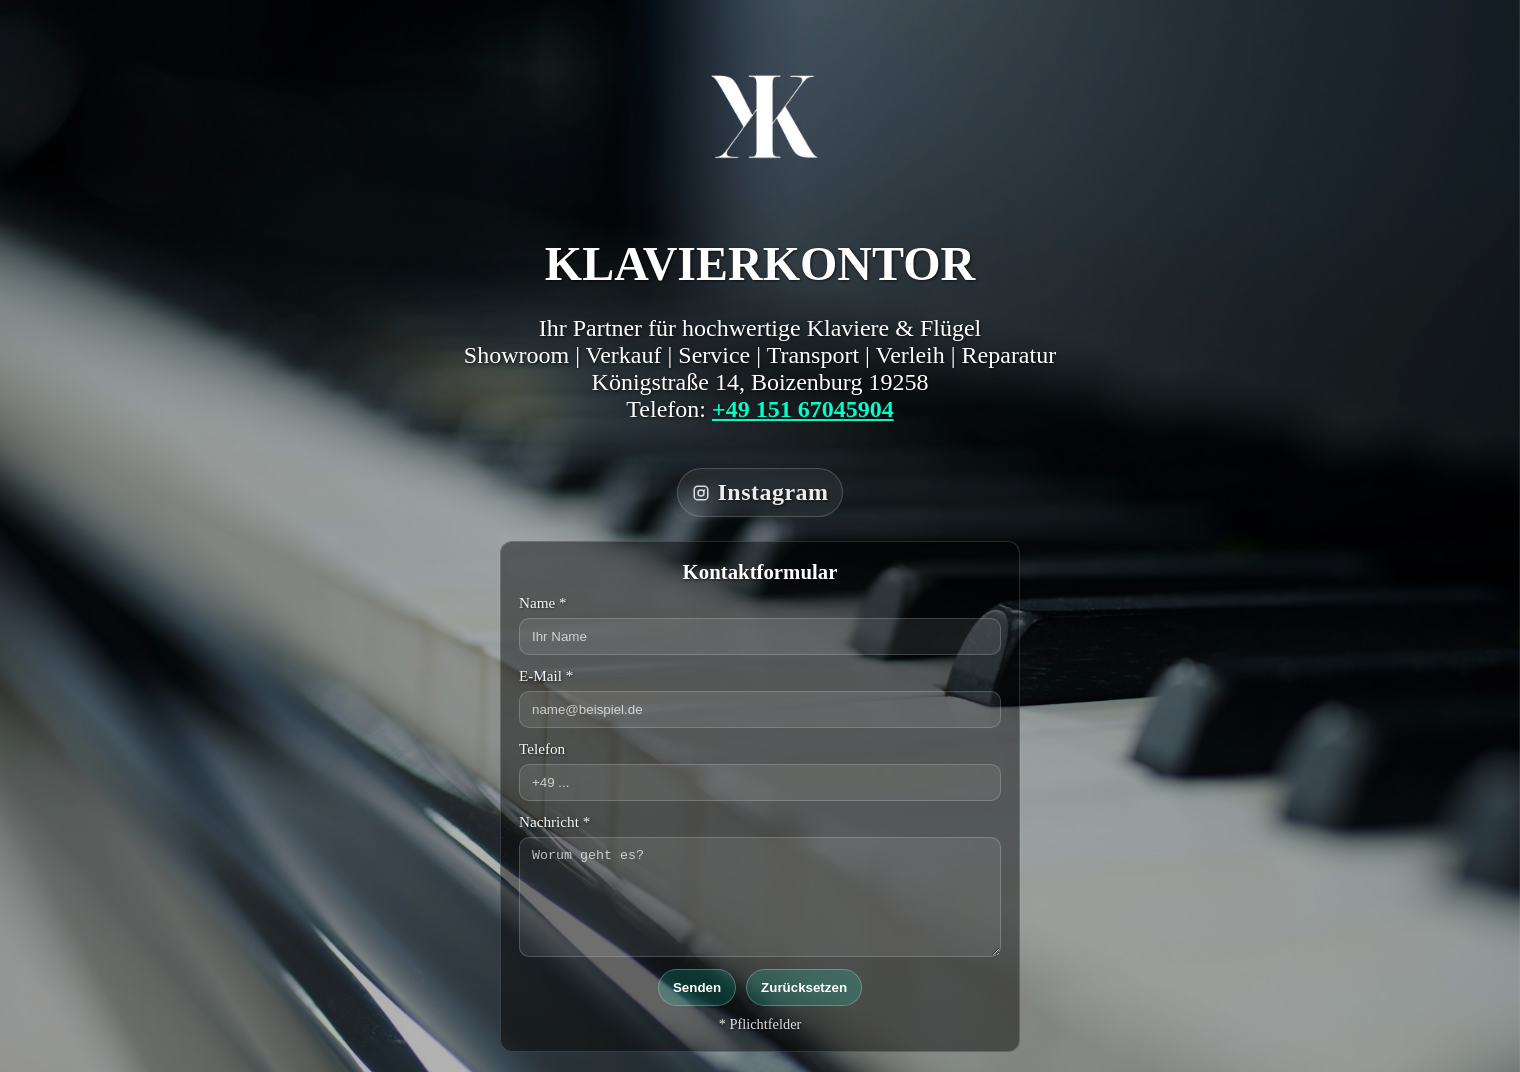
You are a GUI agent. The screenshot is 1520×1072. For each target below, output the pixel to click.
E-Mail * (546, 675)
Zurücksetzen (804, 987)
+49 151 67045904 (803, 409)
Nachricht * (554, 821)
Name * (543, 602)
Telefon (542, 748)
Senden (697, 987)
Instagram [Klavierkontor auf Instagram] (760, 492)
